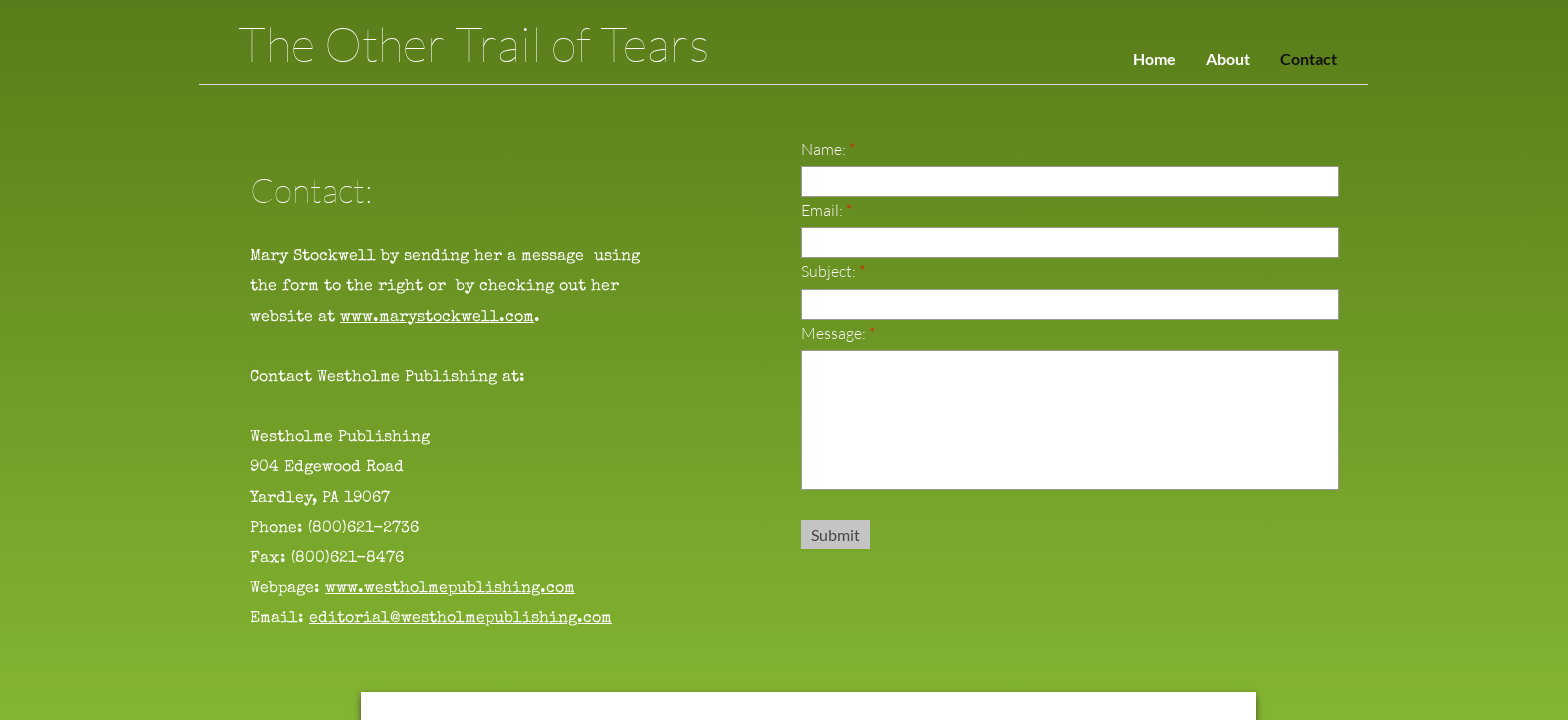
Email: (826, 210)
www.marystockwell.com (437, 318)
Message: (838, 333)
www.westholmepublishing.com (450, 589)
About (1228, 58)
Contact (1308, 58)
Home (1154, 58)
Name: (828, 149)
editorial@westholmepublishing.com (460, 619)
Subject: (833, 271)
